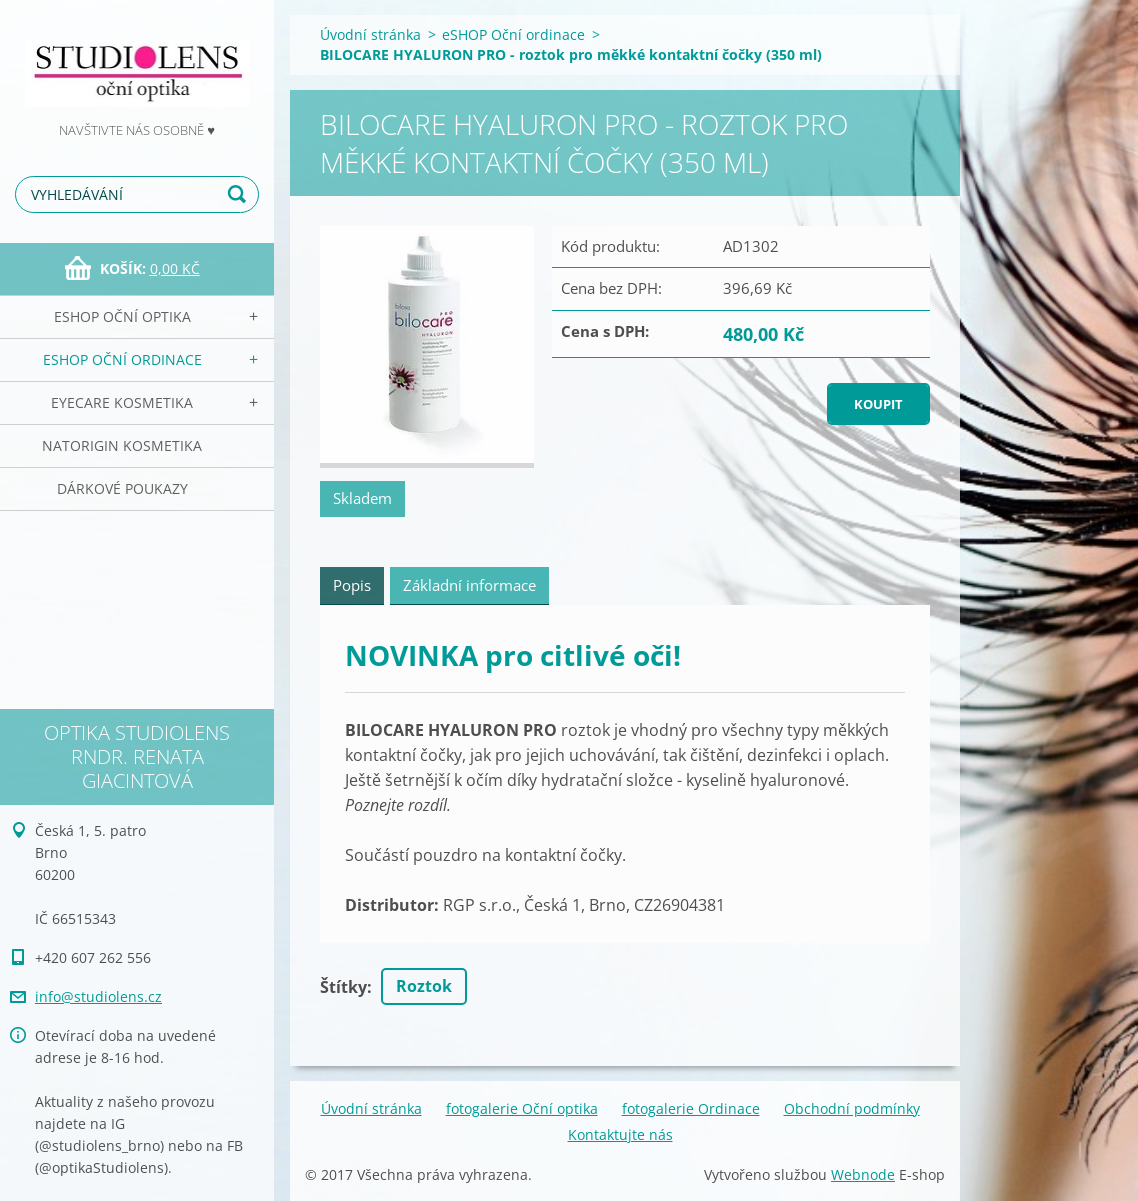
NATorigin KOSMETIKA (122, 445)
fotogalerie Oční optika (522, 1108)
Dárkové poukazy (122, 488)
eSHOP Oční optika (122, 316)
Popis (352, 585)
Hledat (240, 194)
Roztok (424, 986)
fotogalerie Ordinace (691, 1108)
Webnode (863, 1174)
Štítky (343, 987)
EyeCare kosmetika (122, 402)
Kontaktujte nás (620, 1134)
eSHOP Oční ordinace (122, 359)
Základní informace (469, 585)
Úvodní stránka (370, 34)
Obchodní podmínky (852, 1108)
